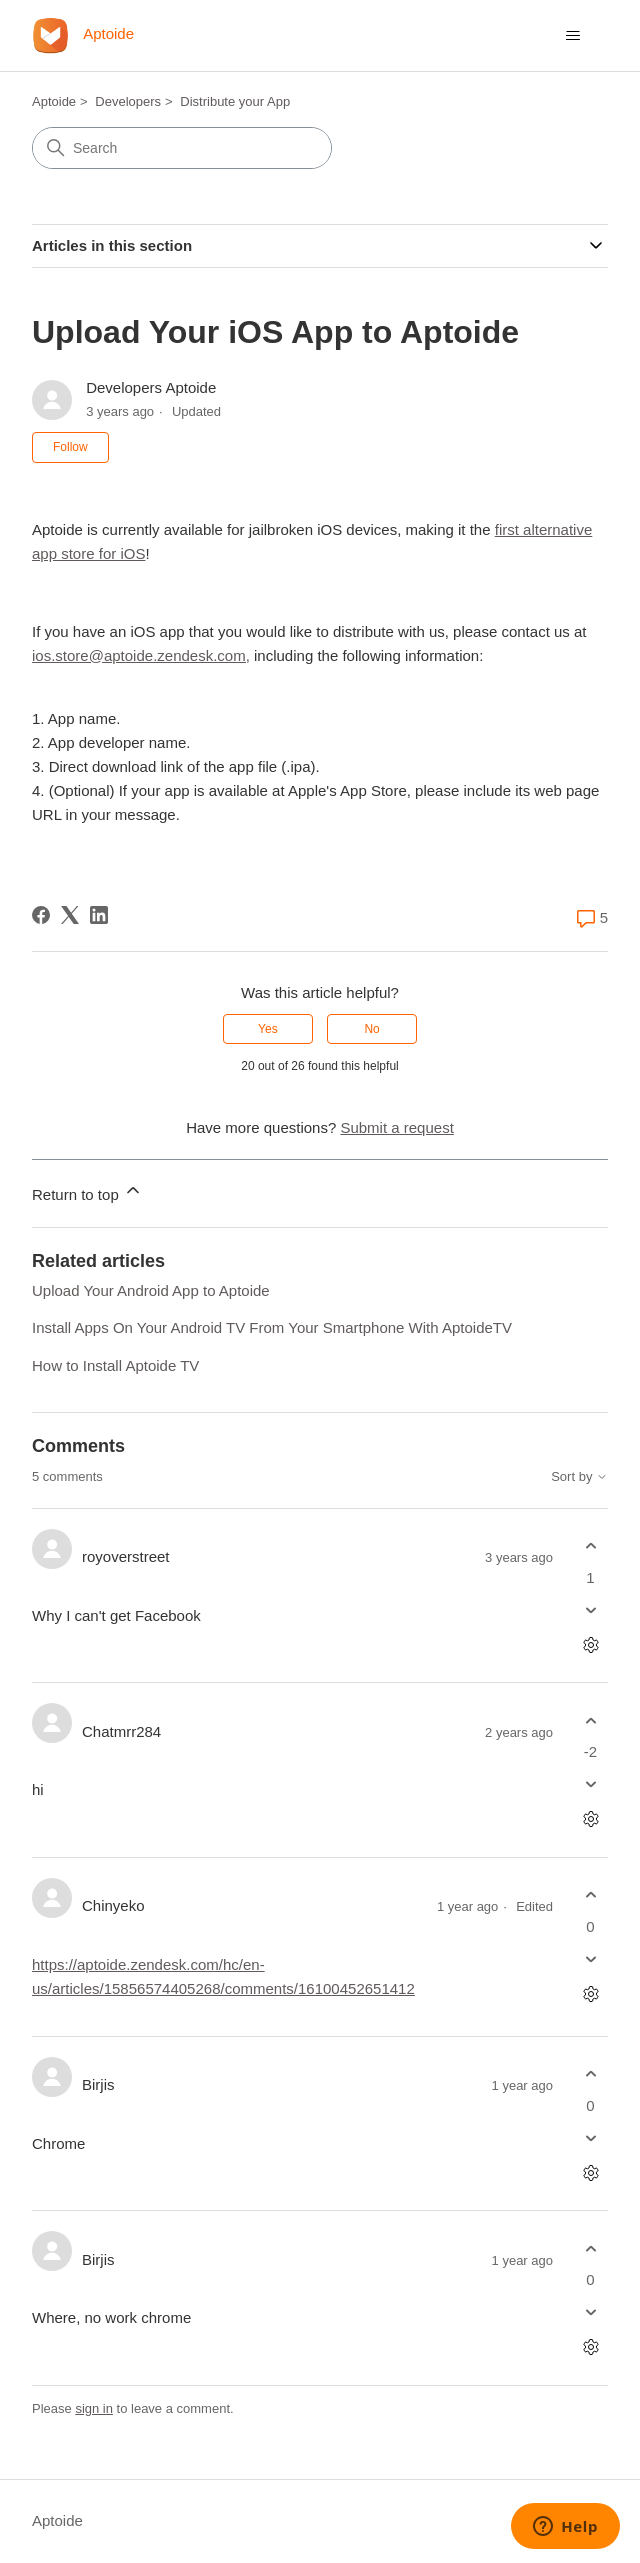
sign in (94, 2408)
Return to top (87, 1191)
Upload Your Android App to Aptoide (151, 1290)
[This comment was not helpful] (590, 1609)
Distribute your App (235, 101)
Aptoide (54, 101)
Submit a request (396, 1127)
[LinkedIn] (99, 915)
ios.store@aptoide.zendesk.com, (141, 655)
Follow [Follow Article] (70, 447)
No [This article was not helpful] (371, 1029)
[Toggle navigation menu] (572, 36)
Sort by (579, 1477)
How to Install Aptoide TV (115, 1365)
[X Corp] (70, 915)
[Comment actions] (590, 1644)
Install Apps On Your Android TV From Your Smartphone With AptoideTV (272, 1327)
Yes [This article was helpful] (268, 1029)
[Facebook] (41, 915)
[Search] (182, 148)
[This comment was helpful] (590, 1546)
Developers (128, 101)
